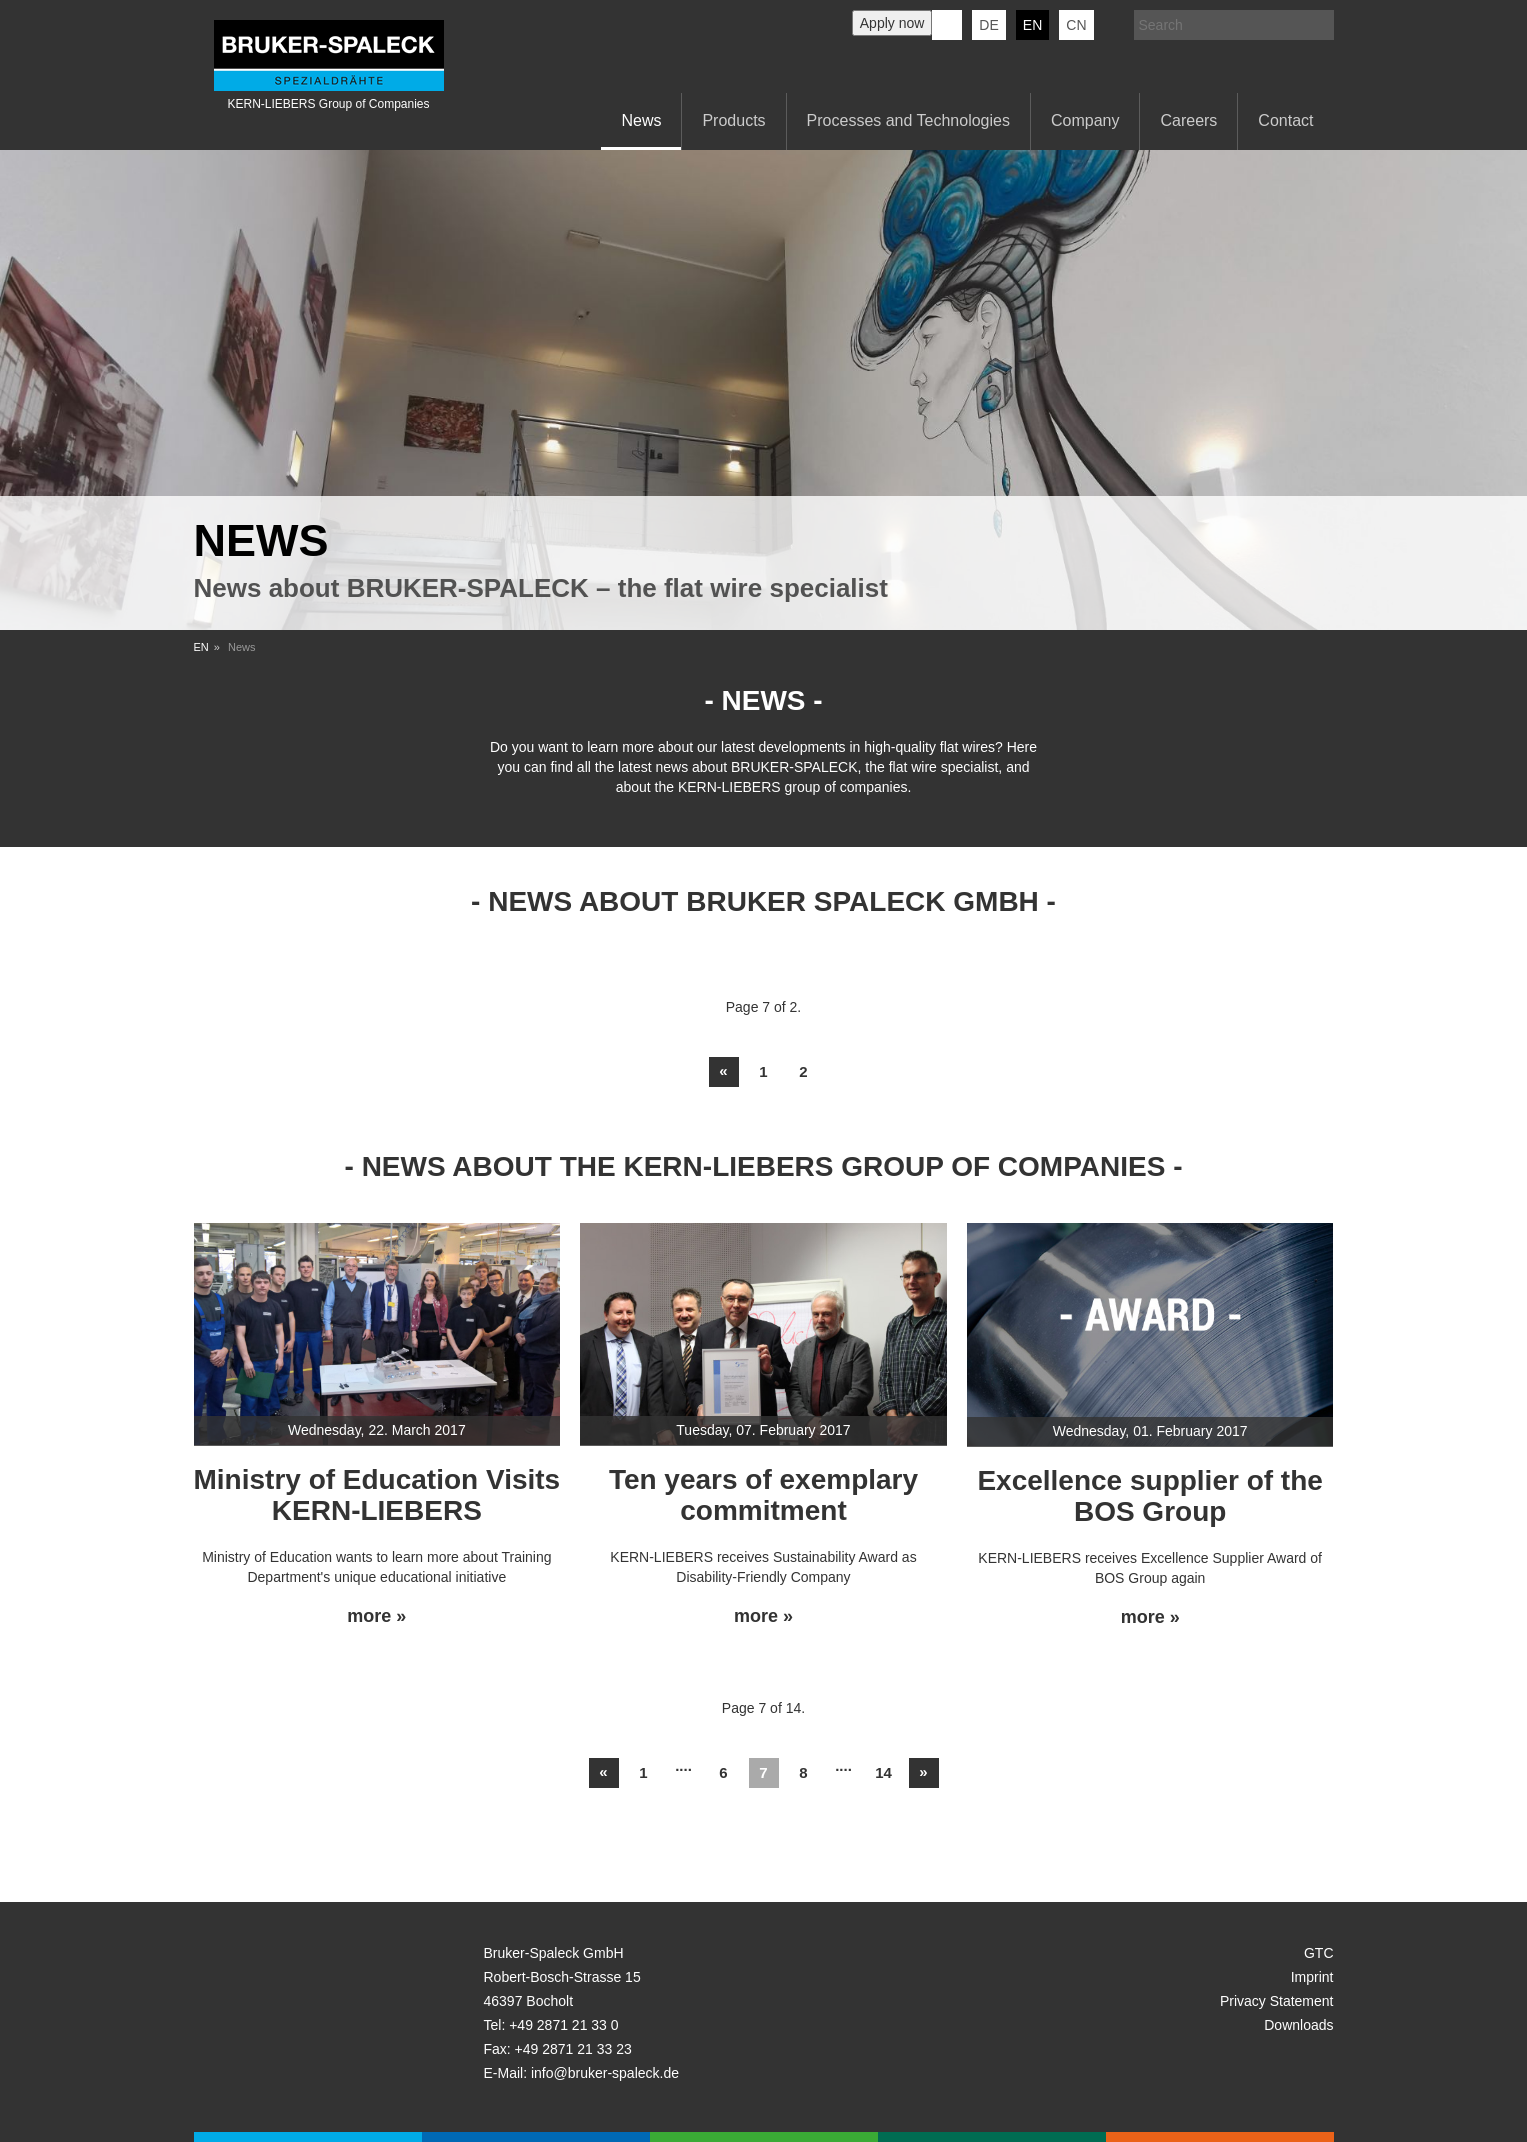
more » (376, 1616)
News (641, 120)
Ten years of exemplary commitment (763, 1495)
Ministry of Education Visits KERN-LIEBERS (377, 1495)
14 (883, 1772)
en (1032, 25)
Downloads (1298, 2025)
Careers (1188, 120)
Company (1085, 120)
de (988, 25)
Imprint (1312, 1977)
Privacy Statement (1277, 2001)
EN (201, 647)
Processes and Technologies (908, 120)
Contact (1285, 120)
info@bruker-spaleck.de (605, 2073)
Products (733, 120)
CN (1076, 25)
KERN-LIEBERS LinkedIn (947, 25)
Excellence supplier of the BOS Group (1149, 1496)
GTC (1319, 1953)
